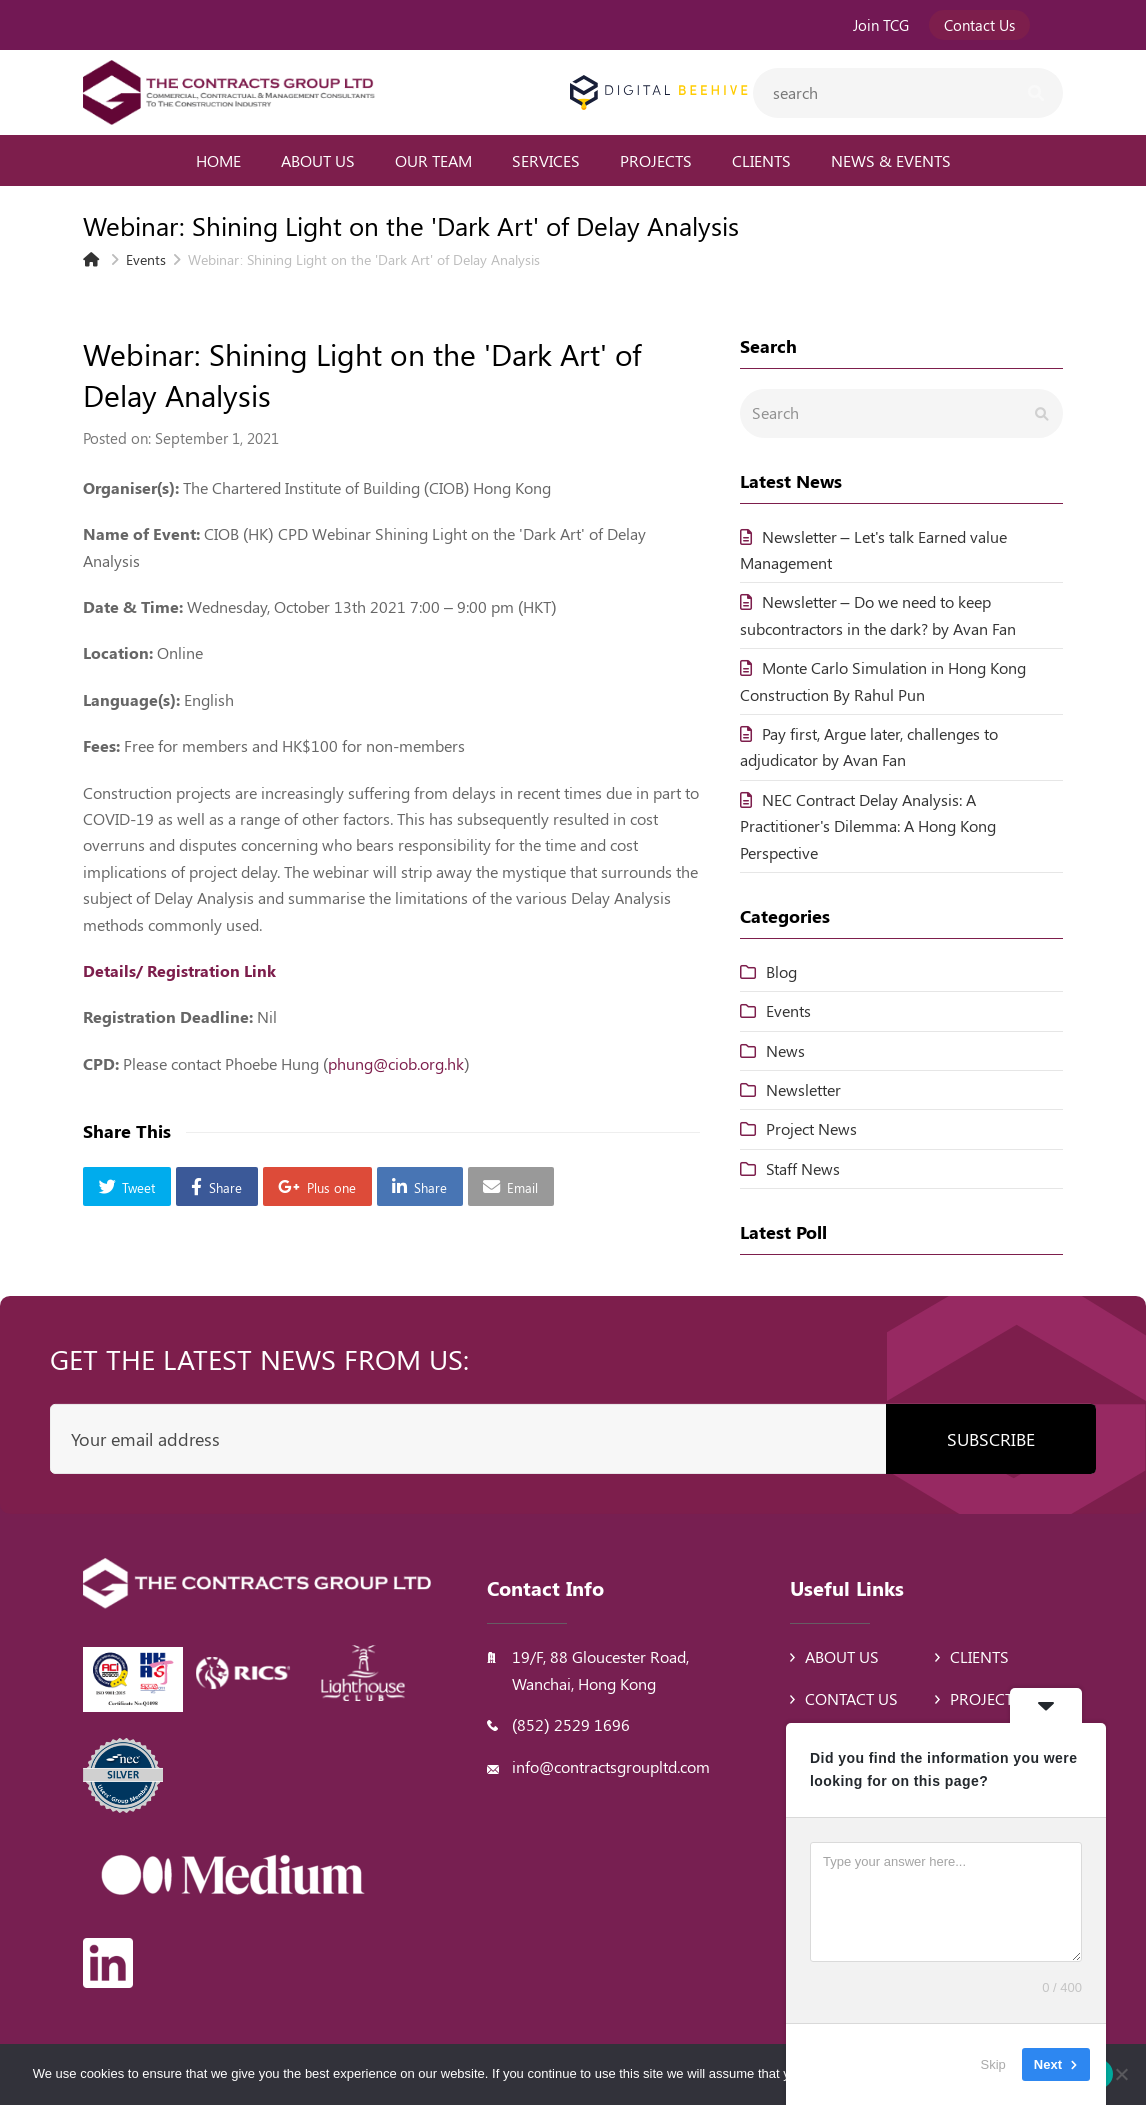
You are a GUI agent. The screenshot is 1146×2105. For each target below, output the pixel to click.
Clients (979, 1656)
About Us (842, 1656)
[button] (127, 1186)
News (785, 1050)
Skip (993, 2064)
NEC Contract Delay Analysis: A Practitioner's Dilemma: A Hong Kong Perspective (868, 826)
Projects (986, 1698)
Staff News (803, 1168)
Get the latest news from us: (259, 1358)
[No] (1121, 2074)
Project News (811, 1128)
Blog (781, 971)
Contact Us (851, 1698)
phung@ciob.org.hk (396, 1063)
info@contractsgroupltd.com (611, 1766)
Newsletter (803, 1089)
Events (788, 1010)
